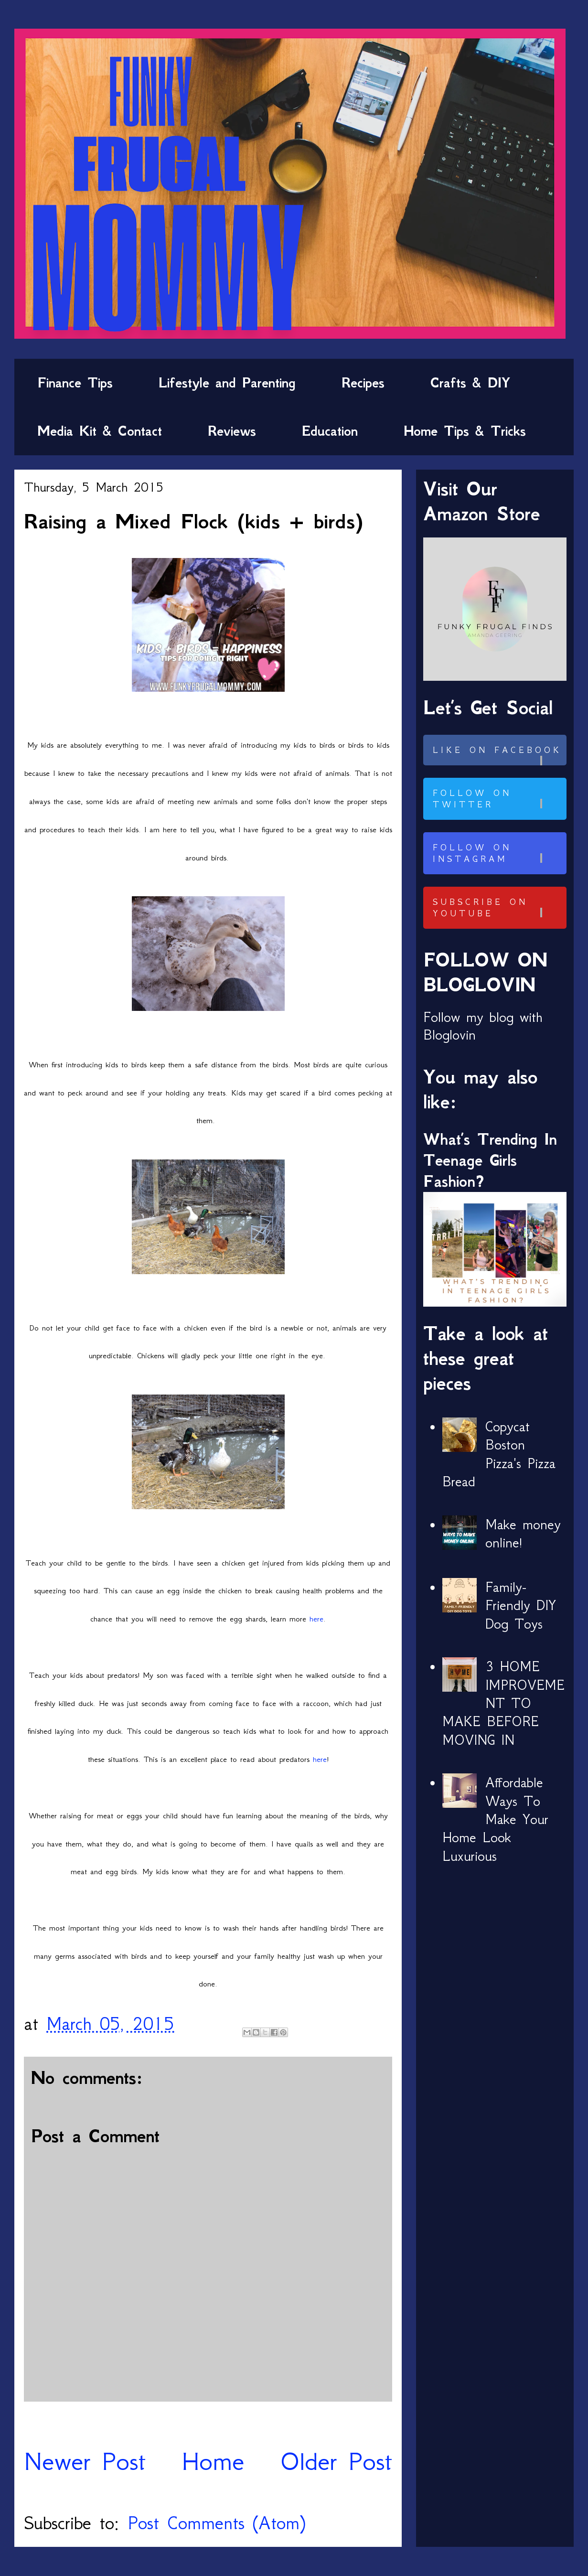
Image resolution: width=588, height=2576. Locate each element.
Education (330, 431)
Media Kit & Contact (99, 431)
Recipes (363, 382)
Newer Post (85, 2461)
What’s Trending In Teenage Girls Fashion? (490, 1160)
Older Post (336, 2461)
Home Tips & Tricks (465, 431)
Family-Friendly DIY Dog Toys (520, 1605)
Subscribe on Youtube (498, 908)
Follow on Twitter (498, 799)
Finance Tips (75, 382)
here (316, 1618)
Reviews (232, 431)
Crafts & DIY (470, 382)
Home (213, 2461)
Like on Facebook (498, 755)
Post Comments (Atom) (216, 2523)
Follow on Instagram (498, 853)
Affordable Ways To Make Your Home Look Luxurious (495, 1819)
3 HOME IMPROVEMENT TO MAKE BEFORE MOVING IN (503, 1703)
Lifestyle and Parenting (227, 382)
